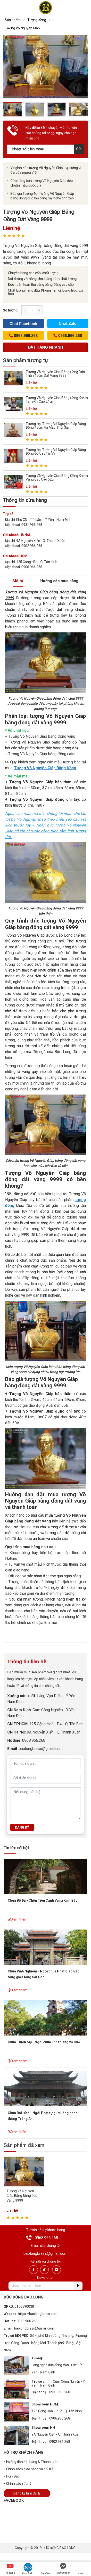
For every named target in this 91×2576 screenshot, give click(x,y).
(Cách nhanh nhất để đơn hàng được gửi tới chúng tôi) (45, 348)
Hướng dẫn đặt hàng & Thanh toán (31, 2462)
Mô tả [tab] (18, 581)
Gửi (78, 149)
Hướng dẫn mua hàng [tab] (59, 581)
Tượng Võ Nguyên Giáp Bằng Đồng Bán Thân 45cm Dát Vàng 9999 (55, 373)
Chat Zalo (67, 323)
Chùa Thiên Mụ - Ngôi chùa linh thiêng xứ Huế (44, 2042)
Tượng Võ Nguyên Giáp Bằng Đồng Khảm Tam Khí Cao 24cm (57, 399)
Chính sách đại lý (17, 2484)
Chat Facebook (23, 324)
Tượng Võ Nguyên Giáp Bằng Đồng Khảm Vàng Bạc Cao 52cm (57, 477)
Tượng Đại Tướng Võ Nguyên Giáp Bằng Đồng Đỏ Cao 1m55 (56, 451)
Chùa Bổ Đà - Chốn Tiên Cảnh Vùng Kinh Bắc (42, 1900)
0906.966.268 (59, 2418)
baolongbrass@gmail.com (41, 1748)
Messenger (63, 2568)
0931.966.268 (59, 2392)
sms (80, 2569)
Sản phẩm (13, 20)
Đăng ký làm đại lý (27, 2493)
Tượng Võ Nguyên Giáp (22, 28)
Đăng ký (22, 1827)
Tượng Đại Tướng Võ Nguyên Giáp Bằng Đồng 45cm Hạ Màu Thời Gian (56, 425)
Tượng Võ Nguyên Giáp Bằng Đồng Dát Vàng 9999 (22, 2195)
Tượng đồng (36, 20)
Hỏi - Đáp (12, 2476)
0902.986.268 (59, 2442)
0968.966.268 (33, 1740)
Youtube (10, 2568)
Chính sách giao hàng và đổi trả (28, 2469)
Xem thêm (17, 1919)
